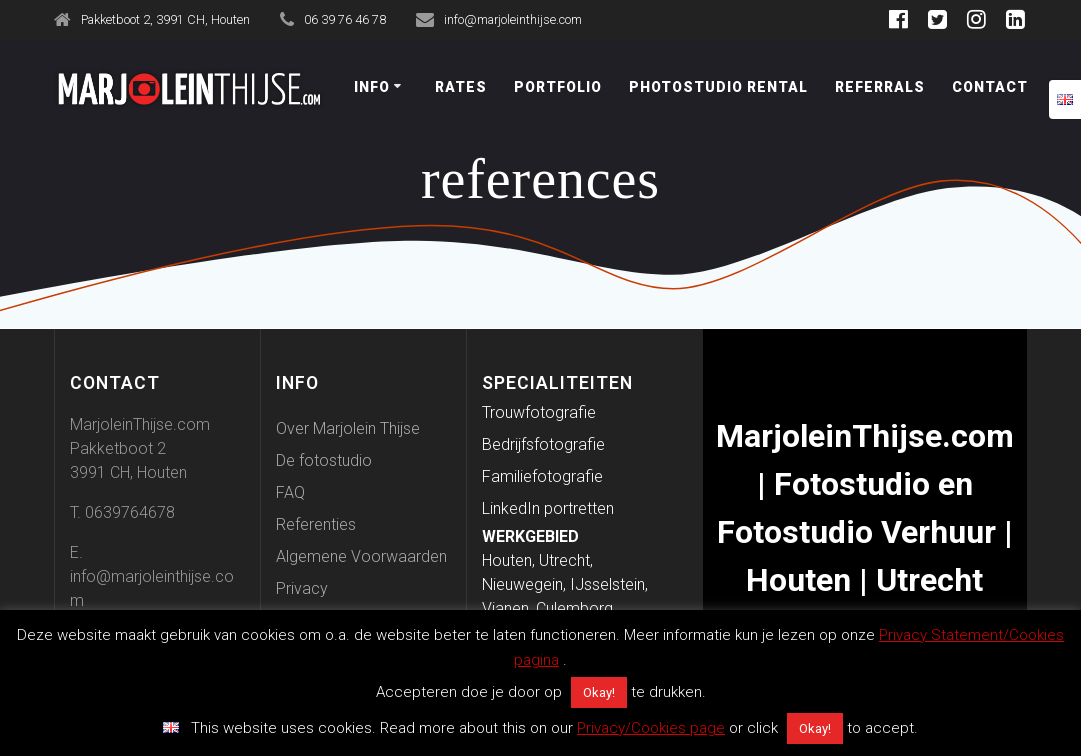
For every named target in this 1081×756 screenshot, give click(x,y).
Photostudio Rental (718, 87)
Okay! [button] (599, 692)
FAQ (290, 492)
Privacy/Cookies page (651, 728)
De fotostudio (324, 460)
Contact (990, 87)
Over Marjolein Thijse (348, 428)
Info (372, 87)
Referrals (880, 87)
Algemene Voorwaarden (361, 556)
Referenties (316, 524)
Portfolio (558, 87)
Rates (461, 87)
